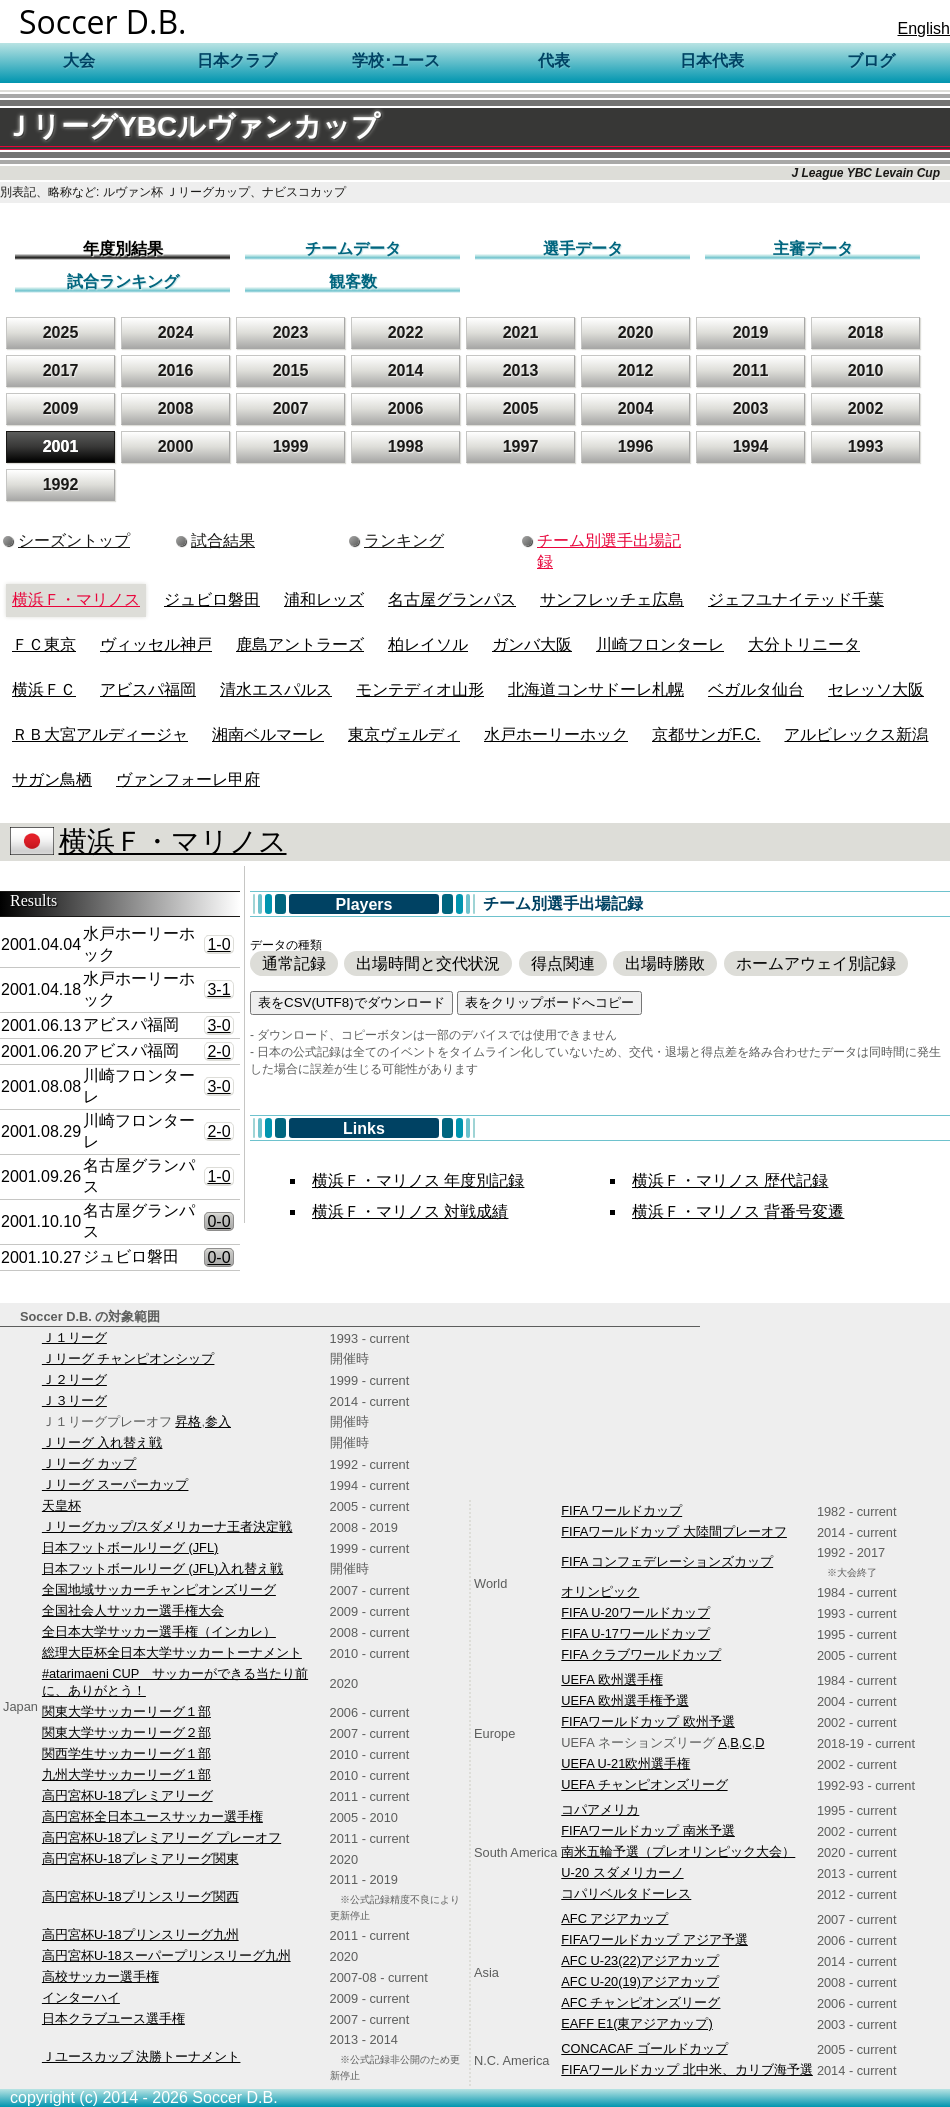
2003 (751, 408)
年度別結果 (123, 248)
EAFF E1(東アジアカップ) (636, 2023)
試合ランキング (123, 281)
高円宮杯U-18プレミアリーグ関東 (140, 1858)
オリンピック (600, 1591)
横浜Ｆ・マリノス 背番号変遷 (738, 1211)
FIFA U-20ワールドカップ (635, 1612)
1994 (751, 446)
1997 (521, 446)
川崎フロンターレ (660, 644)
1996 (636, 446)
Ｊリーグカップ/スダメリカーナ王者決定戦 (167, 1526)
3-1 (218, 989)
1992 (61, 484)
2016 (176, 370)
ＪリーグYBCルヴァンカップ (192, 126)
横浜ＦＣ (44, 689)
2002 (866, 408)
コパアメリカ (600, 1809)
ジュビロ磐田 (212, 599)
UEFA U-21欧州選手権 (625, 1763)
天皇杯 (61, 1505)
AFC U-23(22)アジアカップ (640, 1960)
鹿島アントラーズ (300, 644)
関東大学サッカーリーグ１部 (126, 1711)
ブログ (871, 60)
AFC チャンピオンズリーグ (640, 2002)
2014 (406, 370)
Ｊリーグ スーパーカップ (115, 1484)
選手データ (583, 248)
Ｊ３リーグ (74, 1400)
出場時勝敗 (665, 963)
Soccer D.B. (103, 21)
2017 (61, 370)
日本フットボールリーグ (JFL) (130, 1547)
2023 (291, 332)
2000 (176, 446)
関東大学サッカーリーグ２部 (126, 1732)
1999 (291, 446)
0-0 (218, 1221)
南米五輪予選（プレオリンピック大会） (678, 1851)
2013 (521, 370)
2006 (406, 408)
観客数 (353, 281)
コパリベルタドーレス (626, 1893)
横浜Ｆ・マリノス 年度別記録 (418, 1180)
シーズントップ (74, 540)
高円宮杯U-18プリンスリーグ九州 (140, 1934)
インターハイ (81, 1997)
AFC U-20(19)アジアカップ (640, 1981)
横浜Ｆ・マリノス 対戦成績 (410, 1211)
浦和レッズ (324, 599)
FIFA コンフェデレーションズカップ (667, 1561)
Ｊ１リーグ (74, 1337)
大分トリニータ (804, 644)
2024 (176, 332)
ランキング (404, 540)
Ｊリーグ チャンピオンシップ (128, 1358)
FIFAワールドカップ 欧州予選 (648, 1721)
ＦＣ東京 (44, 644)
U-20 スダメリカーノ (622, 1872)
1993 (866, 446)
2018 (866, 332)
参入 (218, 1421)
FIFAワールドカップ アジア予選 (654, 1939)
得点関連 (563, 963)
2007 (291, 408)
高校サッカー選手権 (100, 1976)
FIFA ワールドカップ (621, 1510)
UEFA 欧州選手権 (611, 1679)
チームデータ (353, 248)
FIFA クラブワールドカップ (641, 1654)
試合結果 (223, 540)
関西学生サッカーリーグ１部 (126, 1753)
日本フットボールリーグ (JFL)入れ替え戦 (162, 1568)
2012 (636, 370)
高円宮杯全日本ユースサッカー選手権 (152, 1816)
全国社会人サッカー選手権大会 (133, 1610)
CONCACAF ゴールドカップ (644, 2048)
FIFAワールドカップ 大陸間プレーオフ (674, 1531)
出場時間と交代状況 (428, 963)
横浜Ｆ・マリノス (76, 599)
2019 (751, 332)
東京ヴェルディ (404, 734)
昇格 (188, 1421)
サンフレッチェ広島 (612, 599)
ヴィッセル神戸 (156, 644)
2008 (176, 408)
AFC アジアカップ (614, 1918)
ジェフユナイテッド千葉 (796, 599)
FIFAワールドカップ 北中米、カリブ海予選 (687, 2069)
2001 (61, 446)
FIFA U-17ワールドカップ (635, 1633)
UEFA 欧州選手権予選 (624, 1700)
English (924, 28)
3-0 (218, 1025)
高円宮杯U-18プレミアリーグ (127, 1795)
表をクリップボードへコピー (549, 1002)
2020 (636, 332)
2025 (61, 332)
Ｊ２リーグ (74, 1379)
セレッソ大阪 (876, 689)
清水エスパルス (276, 689)
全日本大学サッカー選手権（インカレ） (159, 1631)
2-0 (218, 1051)
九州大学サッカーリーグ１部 (126, 1774)
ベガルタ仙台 (756, 689)
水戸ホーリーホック (556, 734)
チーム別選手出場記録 (609, 551)
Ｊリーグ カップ (89, 1463)
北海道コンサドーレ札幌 (596, 689)
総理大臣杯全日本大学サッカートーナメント (172, 1652)
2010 (866, 370)
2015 (291, 370)
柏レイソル (428, 644)
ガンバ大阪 (532, 644)
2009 (61, 408)
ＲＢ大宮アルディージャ (100, 734)
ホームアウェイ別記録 (816, 963)
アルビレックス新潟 (856, 734)
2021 (521, 332)
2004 (636, 408)
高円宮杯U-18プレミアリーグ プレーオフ (161, 1837)
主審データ (813, 248)
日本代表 (712, 60)
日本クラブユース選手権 (113, 2018)
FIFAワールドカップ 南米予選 (648, 1830)
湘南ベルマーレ (268, 734)
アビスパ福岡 (148, 689)
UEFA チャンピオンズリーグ (644, 1784)
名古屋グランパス (452, 599)
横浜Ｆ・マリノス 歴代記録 (730, 1180)
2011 (751, 370)
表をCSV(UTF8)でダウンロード (351, 1002)
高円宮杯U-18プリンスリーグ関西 (140, 1896)
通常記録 (294, 963)
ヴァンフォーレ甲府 (188, 779)
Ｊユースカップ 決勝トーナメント (141, 2056)
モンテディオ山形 (420, 689)
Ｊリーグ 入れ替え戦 (102, 1442)
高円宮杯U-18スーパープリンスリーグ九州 (166, 1955)
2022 (406, 332)
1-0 (218, 944)
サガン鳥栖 (52, 779)
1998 (406, 446)
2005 (521, 408)
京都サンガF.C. (706, 734)
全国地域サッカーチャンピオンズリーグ (159, 1589)
